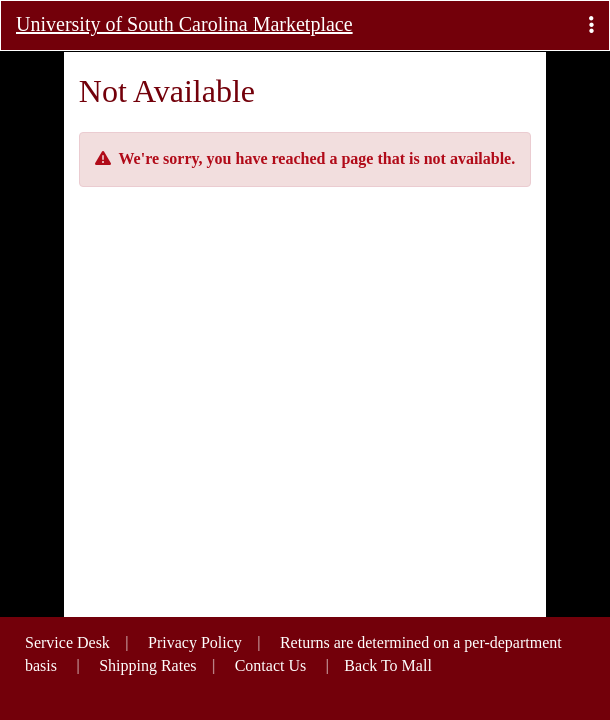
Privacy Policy (195, 642)
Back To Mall (387, 665)
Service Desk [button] (67, 642)
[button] (591, 25)
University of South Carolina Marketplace (184, 24)
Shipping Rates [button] (147, 665)
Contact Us (271, 665)
